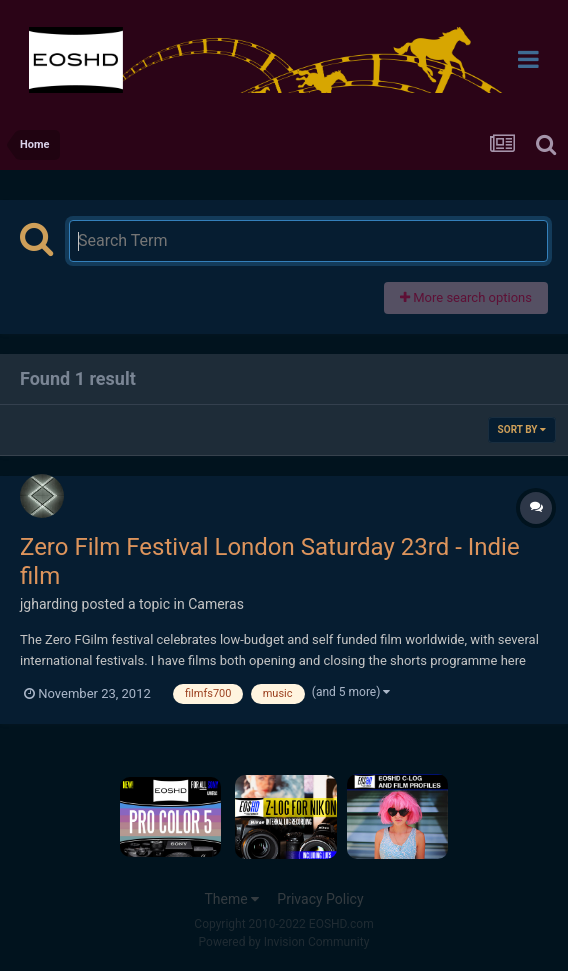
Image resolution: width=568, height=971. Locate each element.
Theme (231, 899)
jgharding (49, 604)
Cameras (216, 604)
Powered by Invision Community (284, 942)
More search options (466, 297)
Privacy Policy (320, 899)
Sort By (522, 429)
